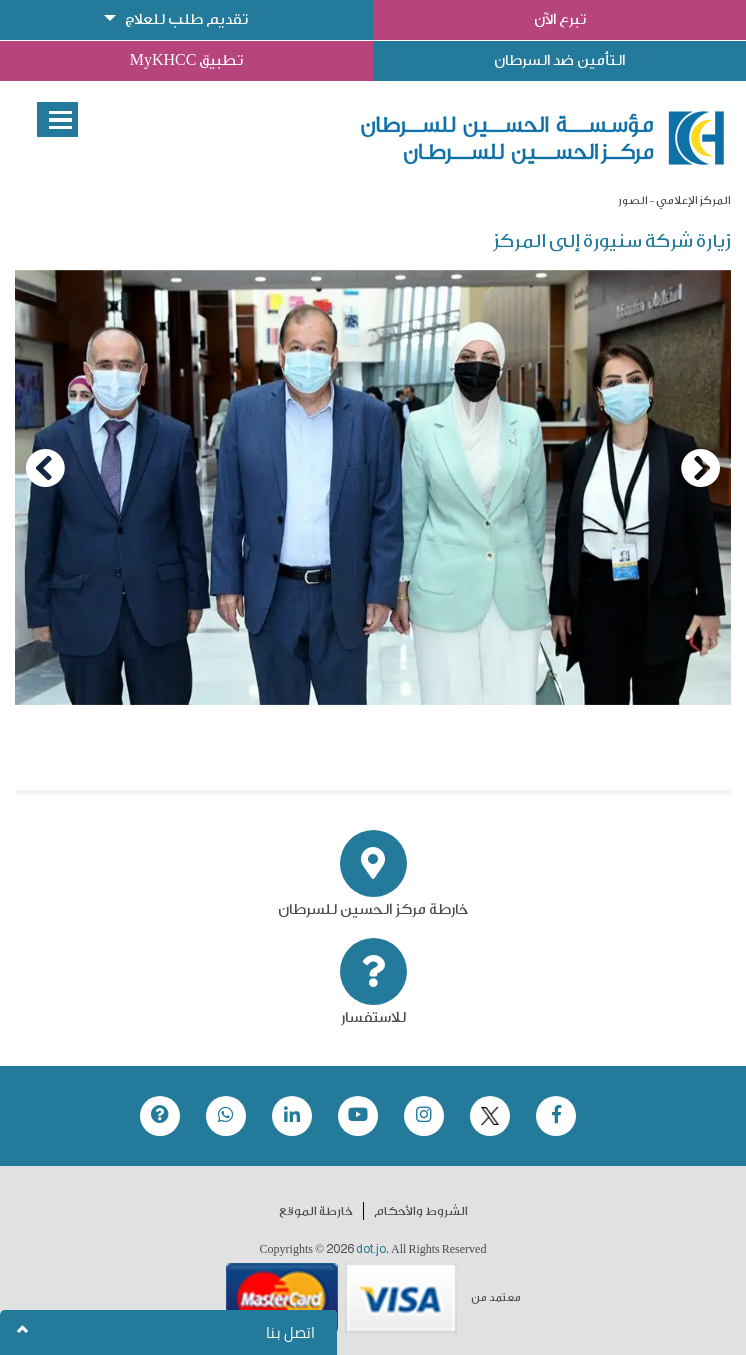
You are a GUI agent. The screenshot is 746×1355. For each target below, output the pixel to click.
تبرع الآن (560, 19)
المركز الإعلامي (693, 200)
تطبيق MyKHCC (187, 60)
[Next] (701, 468)
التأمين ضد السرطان (559, 60)
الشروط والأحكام (421, 1211)
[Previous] (45, 468)
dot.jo (371, 1249)
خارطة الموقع (316, 1211)
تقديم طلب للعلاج (186, 19)
